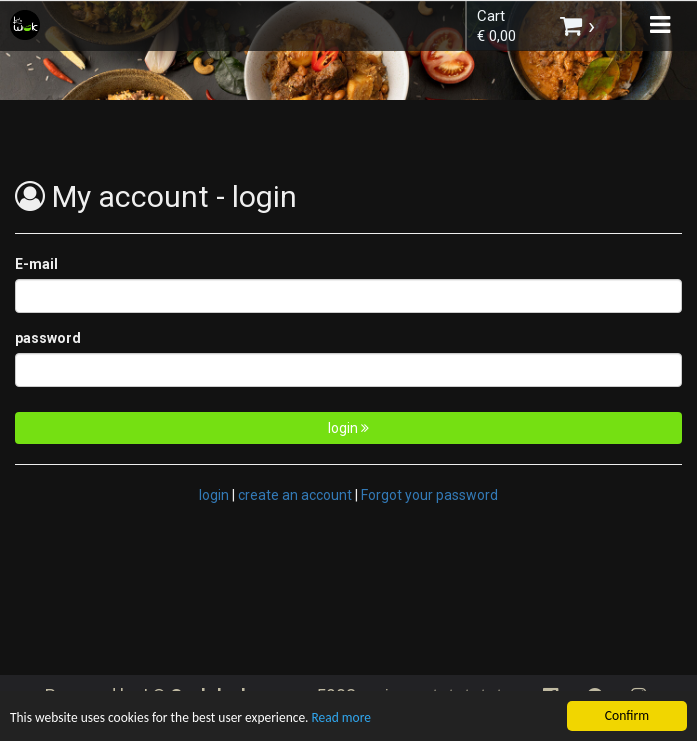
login (348, 428)
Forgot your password (429, 495)
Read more (345, 718)
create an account (295, 495)
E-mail (36, 264)
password (48, 338)
